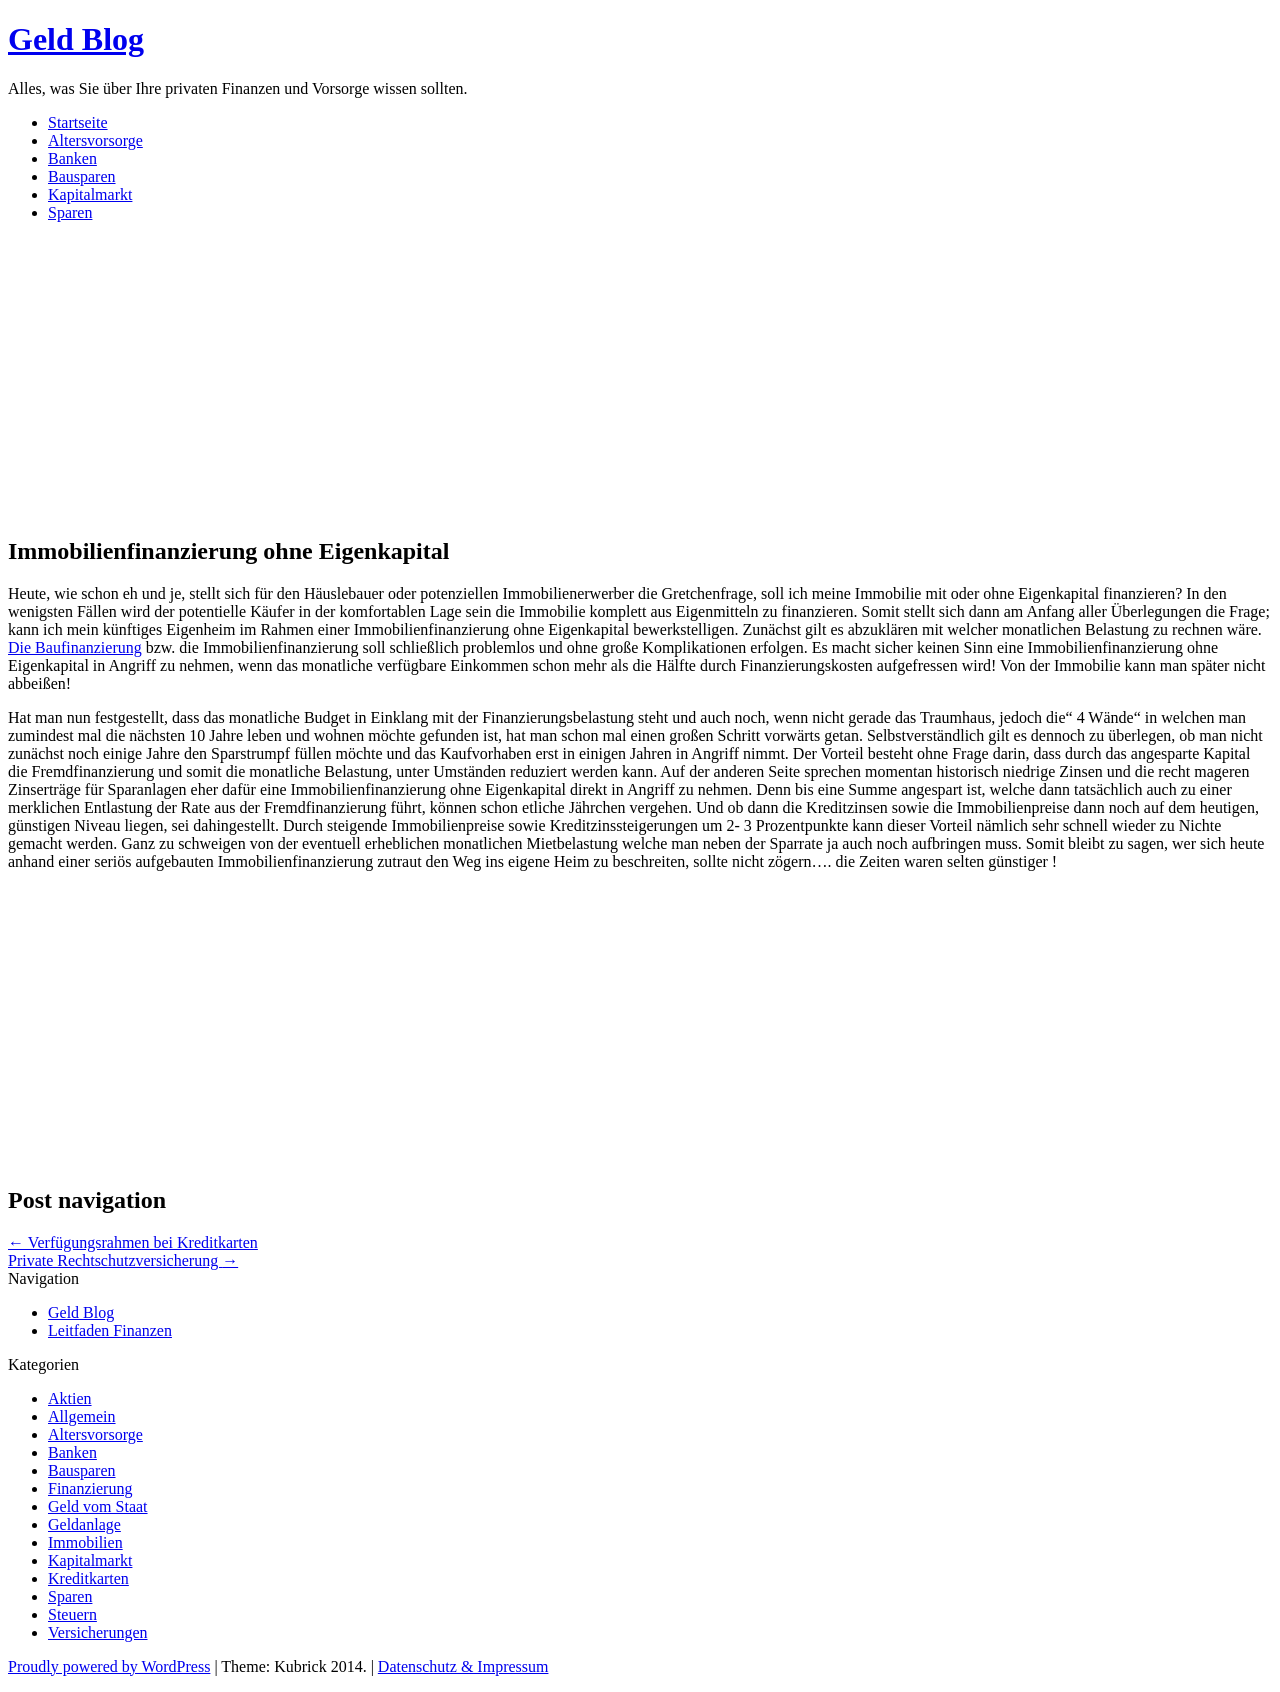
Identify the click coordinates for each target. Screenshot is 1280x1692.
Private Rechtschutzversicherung (123, 1260)
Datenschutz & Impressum (463, 1666)
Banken (72, 158)
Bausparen (82, 176)
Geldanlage (84, 1524)
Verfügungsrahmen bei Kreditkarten (133, 1242)
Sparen (70, 212)
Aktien (70, 1398)
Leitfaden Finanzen (110, 1330)
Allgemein (82, 1416)
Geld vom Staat (98, 1506)
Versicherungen (98, 1632)
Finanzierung (90, 1488)
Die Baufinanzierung (75, 647)
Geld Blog (76, 39)
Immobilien (85, 1542)
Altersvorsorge (95, 140)
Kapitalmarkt (90, 194)
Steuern (72, 1614)
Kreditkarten (88, 1578)
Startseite (78, 122)
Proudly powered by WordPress (109, 1666)
